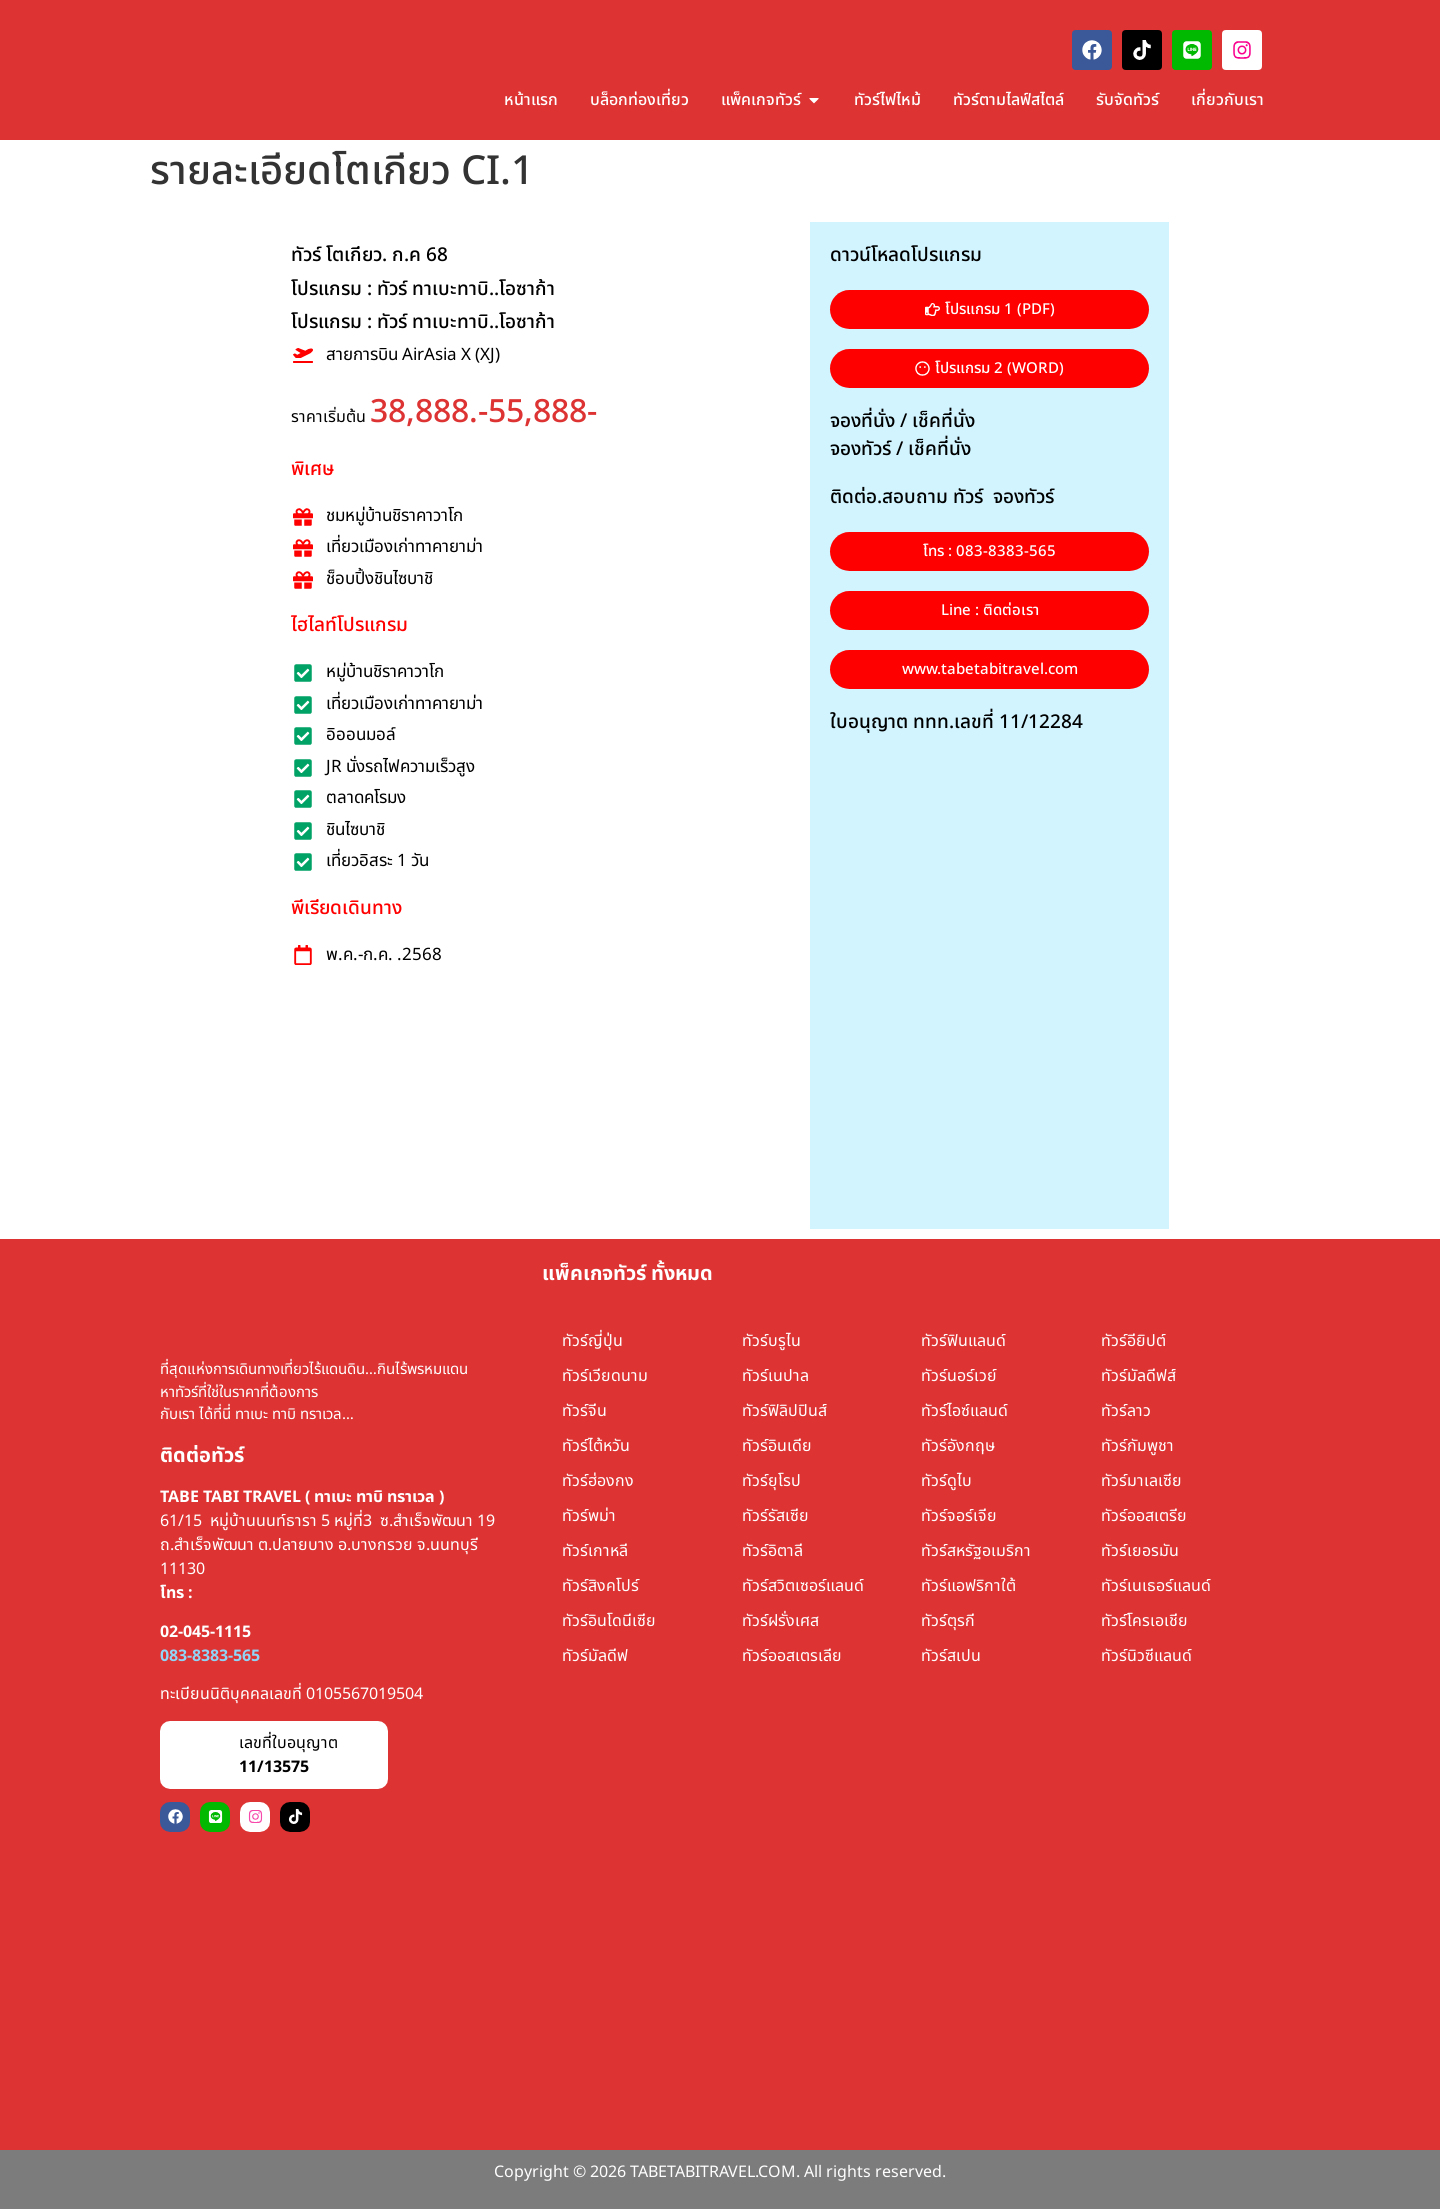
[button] (989, 368)
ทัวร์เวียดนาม (605, 1376)
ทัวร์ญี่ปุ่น (592, 1341)
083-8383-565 (210, 1656)
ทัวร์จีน (584, 1411)
